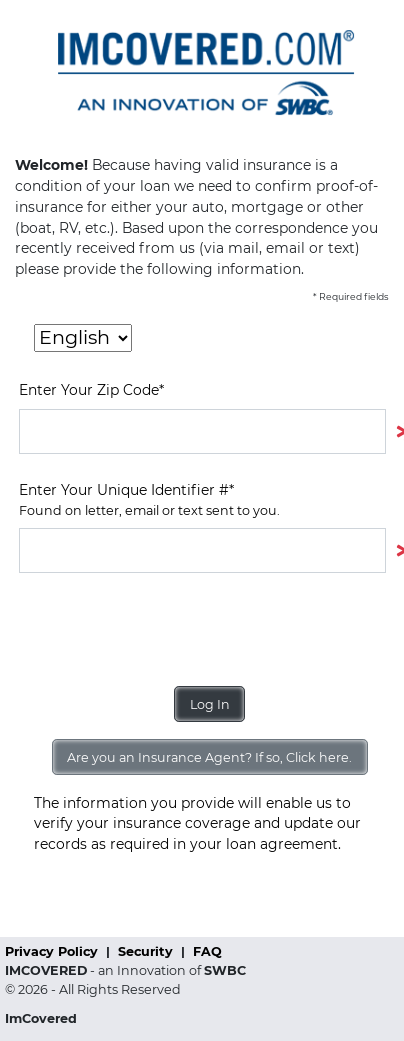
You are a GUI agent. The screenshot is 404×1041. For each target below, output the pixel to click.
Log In (210, 704)
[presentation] (171, 630)
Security (147, 951)
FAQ (207, 951)
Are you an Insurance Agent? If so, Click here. (209, 757)
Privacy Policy (53, 951)
